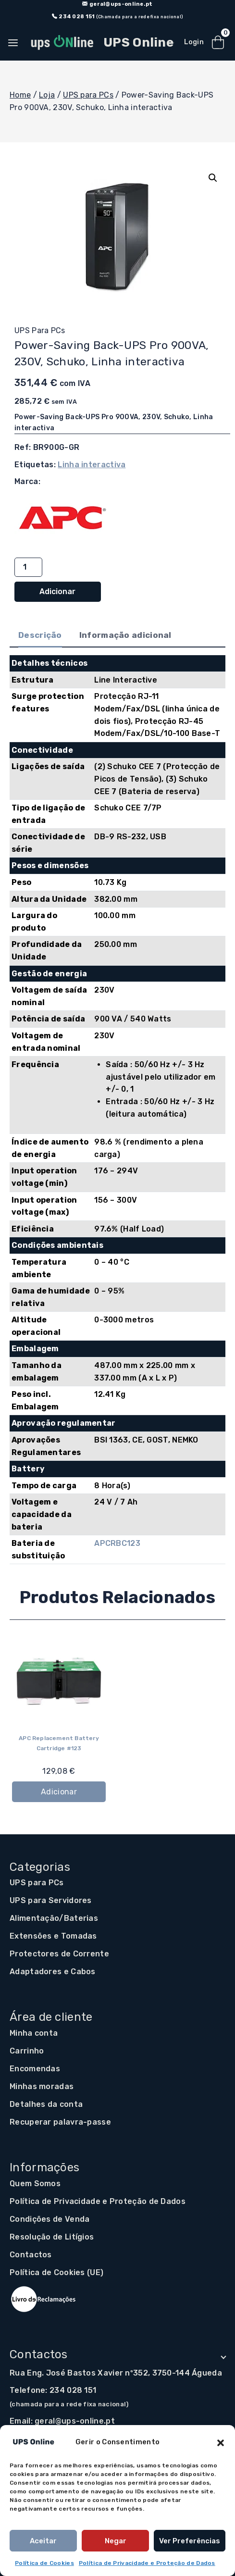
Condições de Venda (49, 2219)
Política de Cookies (44, 2563)
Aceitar (43, 2541)
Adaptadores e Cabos (53, 1971)
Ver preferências (189, 2541)
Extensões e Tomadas (53, 1936)
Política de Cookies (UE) (56, 2272)
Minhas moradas (42, 2086)
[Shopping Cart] (218, 43)
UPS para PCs (39, 330)
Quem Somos (35, 2183)
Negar (115, 2541)
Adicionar (57, 591)
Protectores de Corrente (59, 1953)
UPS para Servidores (51, 1900)
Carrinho (27, 2050)
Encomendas (35, 2068)
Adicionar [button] (59, 1791)
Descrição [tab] (40, 635)
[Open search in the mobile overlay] (173, 42)
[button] (220, 2442)
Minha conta (34, 2033)
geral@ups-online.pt (75, 2421)
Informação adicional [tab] (125, 635)
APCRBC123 (117, 1543)
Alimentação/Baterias (54, 1918)
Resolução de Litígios (52, 2236)
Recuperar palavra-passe (60, 2122)
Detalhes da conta (46, 2104)
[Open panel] (14, 43)
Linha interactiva (91, 464)
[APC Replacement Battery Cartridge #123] (59, 1681)
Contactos (31, 2254)
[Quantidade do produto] (28, 567)
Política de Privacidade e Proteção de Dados (147, 2563)
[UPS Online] (100, 42)
